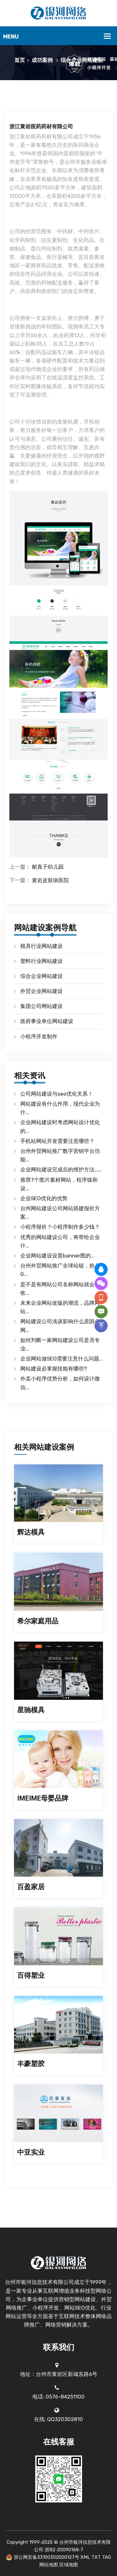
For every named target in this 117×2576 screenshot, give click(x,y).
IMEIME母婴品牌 (42, 1798)
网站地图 (48, 2565)
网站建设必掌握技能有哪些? (53, 1368)
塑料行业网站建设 (41, 961)
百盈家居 (31, 1887)
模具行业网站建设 (41, 946)
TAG (106, 2557)
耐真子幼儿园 (48, 867)
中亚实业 (31, 2152)
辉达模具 (31, 1532)
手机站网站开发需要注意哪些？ (57, 1141)
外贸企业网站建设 (41, 991)
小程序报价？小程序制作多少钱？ (60, 1227)
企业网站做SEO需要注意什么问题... (61, 1358)
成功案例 (42, 60)
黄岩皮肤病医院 (50, 880)
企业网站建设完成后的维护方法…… (60, 1169)
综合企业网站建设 (82, 60)
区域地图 (68, 2565)
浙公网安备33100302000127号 (46, 2557)
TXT (96, 2557)
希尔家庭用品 (37, 1621)
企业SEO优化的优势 (43, 1198)
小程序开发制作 (38, 1036)
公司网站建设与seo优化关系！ (56, 1094)
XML (85, 2557)
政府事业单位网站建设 (46, 1021)
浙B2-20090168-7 (64, 2550)
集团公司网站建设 (41, 1006)
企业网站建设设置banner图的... (57, 1255)
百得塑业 (31, 1975)
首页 (19, 60)
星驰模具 (31, 1710)
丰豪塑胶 (31, 2064)
